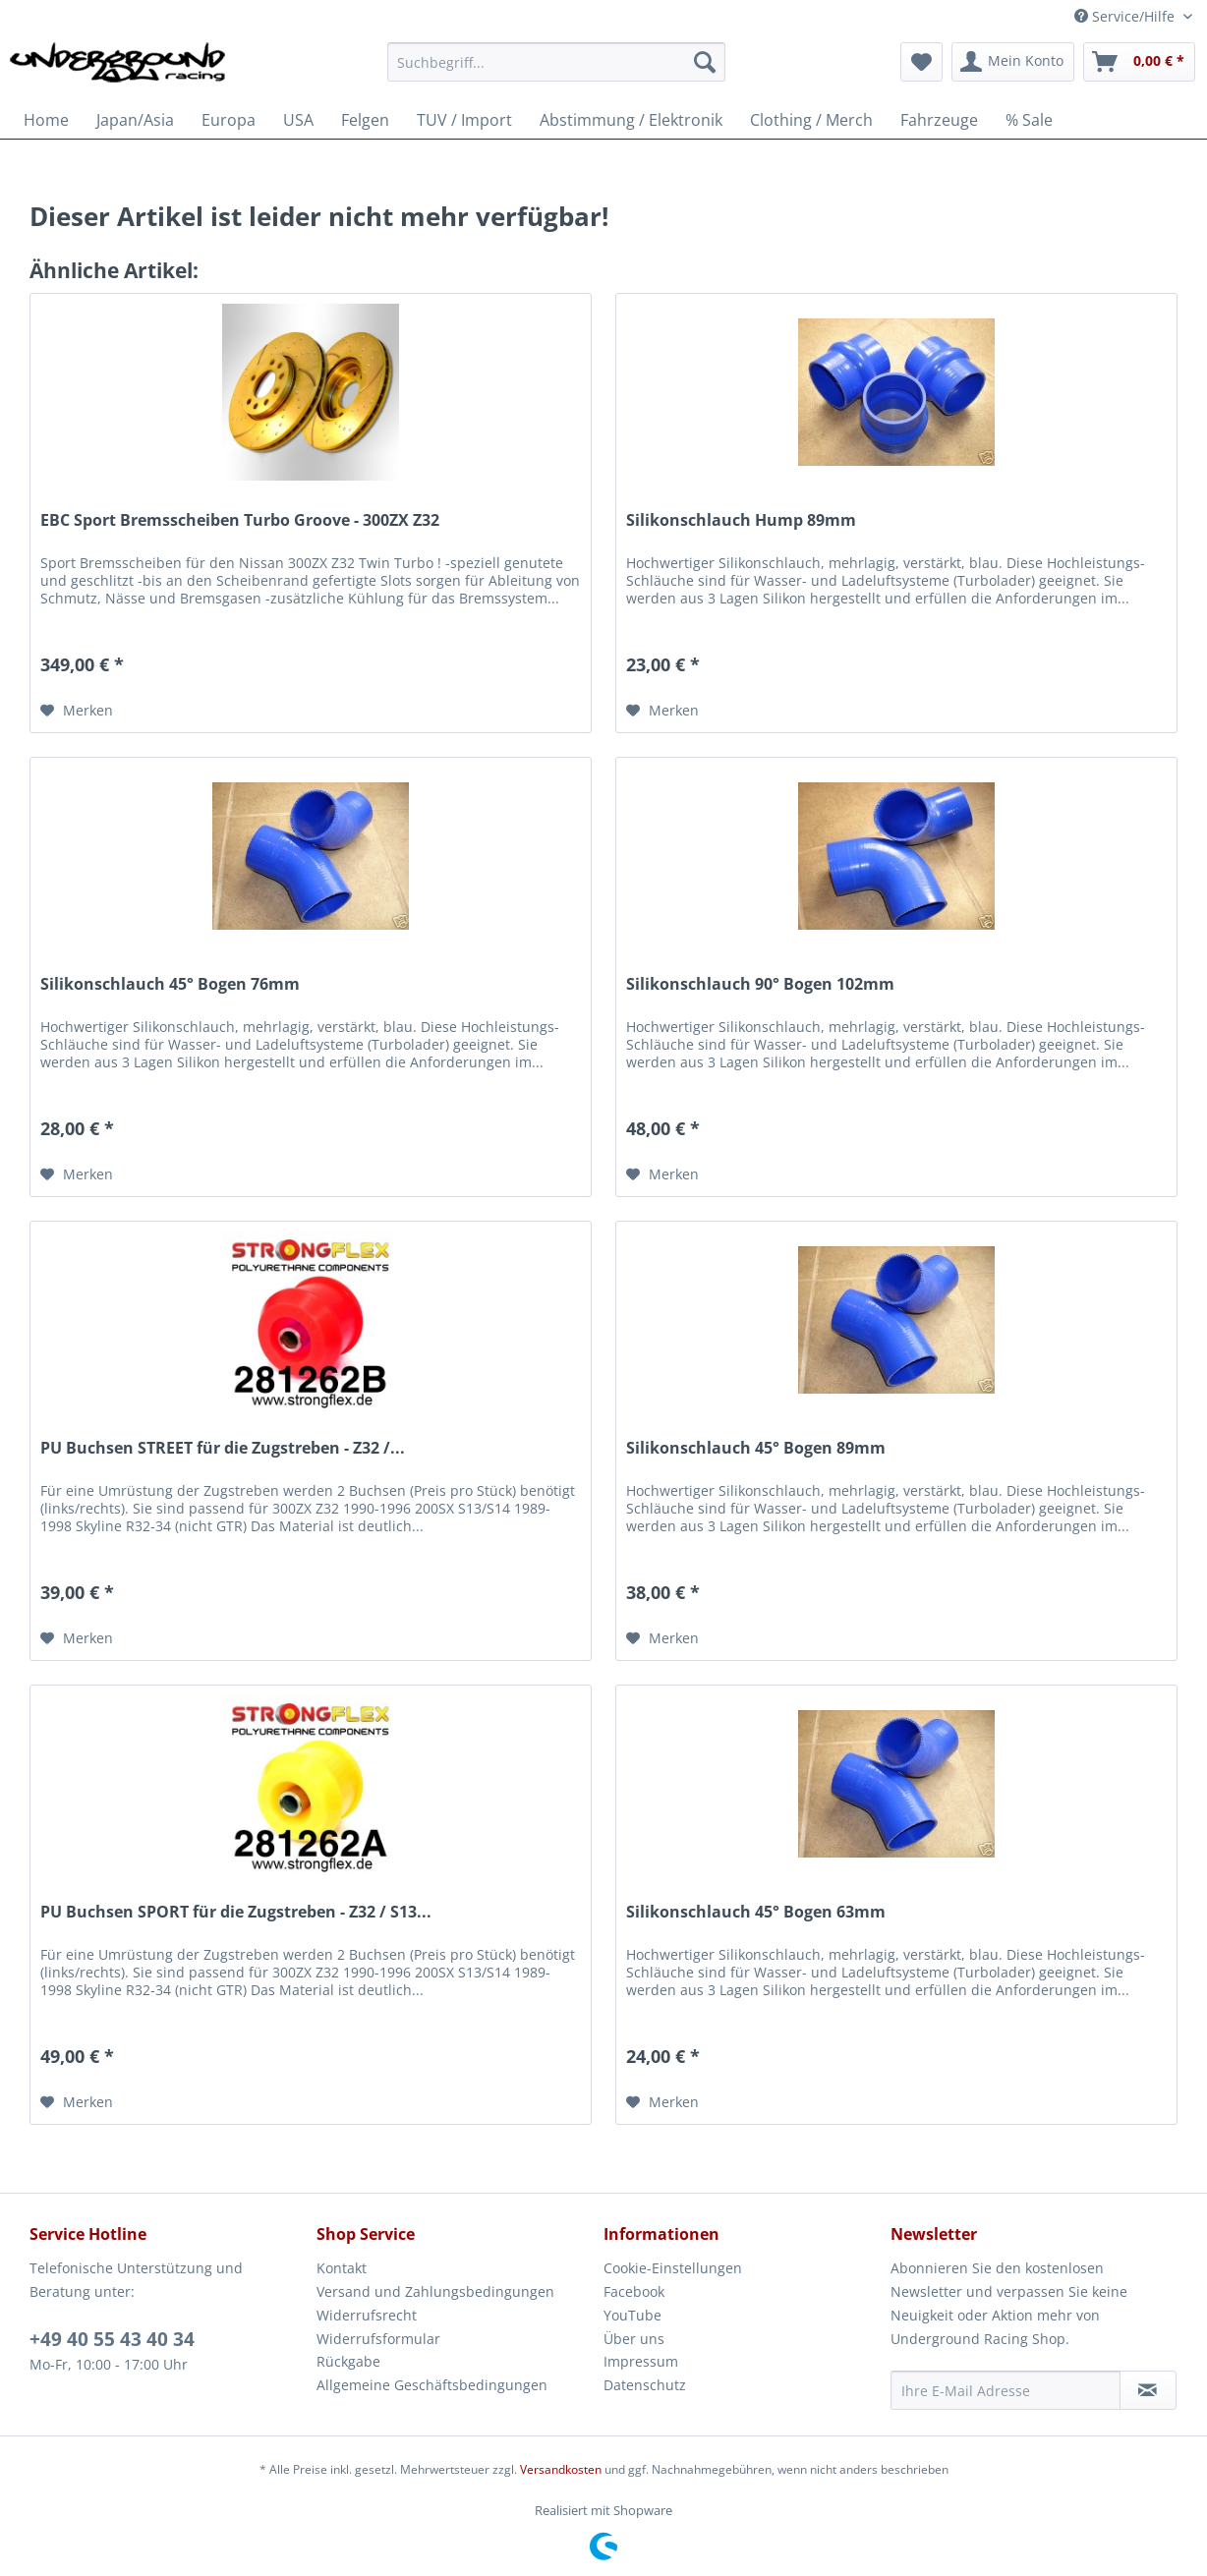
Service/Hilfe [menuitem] (1126, 16)
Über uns (634, 2338)
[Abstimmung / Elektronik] (631, 120)
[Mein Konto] (1012, 62)
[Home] (46, 120)
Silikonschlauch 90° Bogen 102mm (760, 984)
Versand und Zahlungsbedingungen (435, 2291)
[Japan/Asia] (135, 120)
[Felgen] (365, 120)
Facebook (634, 2291)
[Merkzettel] (921, 62)
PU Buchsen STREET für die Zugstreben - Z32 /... (222, 1448)
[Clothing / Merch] (811, 120)
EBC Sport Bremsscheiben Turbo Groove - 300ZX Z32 (239, 520)
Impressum (641, 2361)
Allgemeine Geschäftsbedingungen (431, 2385)
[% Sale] (1029, 120)
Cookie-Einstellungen (673, 2268)
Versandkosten (561, 2469)
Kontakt (341, 2268)
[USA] (298, 120)
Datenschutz (645, 2385)
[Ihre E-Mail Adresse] (1006, 2390)
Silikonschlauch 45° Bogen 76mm (170, 984)
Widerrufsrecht (366, 2315)
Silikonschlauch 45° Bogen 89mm (756, 1448)
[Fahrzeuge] (939, 120)
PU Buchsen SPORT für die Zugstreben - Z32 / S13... (235, 1912)
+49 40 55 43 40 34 (112, 2339)
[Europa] (228, 120)
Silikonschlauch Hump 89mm (741, 520)
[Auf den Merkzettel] (76, 710)
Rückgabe (348, 2361)
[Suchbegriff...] (556, 62)
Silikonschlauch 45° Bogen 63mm (756, 1912)
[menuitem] (556, 71)
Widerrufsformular (378, 2338)
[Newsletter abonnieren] (1148, 2390)
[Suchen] (704, 62)
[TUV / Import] (464, 120)
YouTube (632, 2315)
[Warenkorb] (1139, 62)
